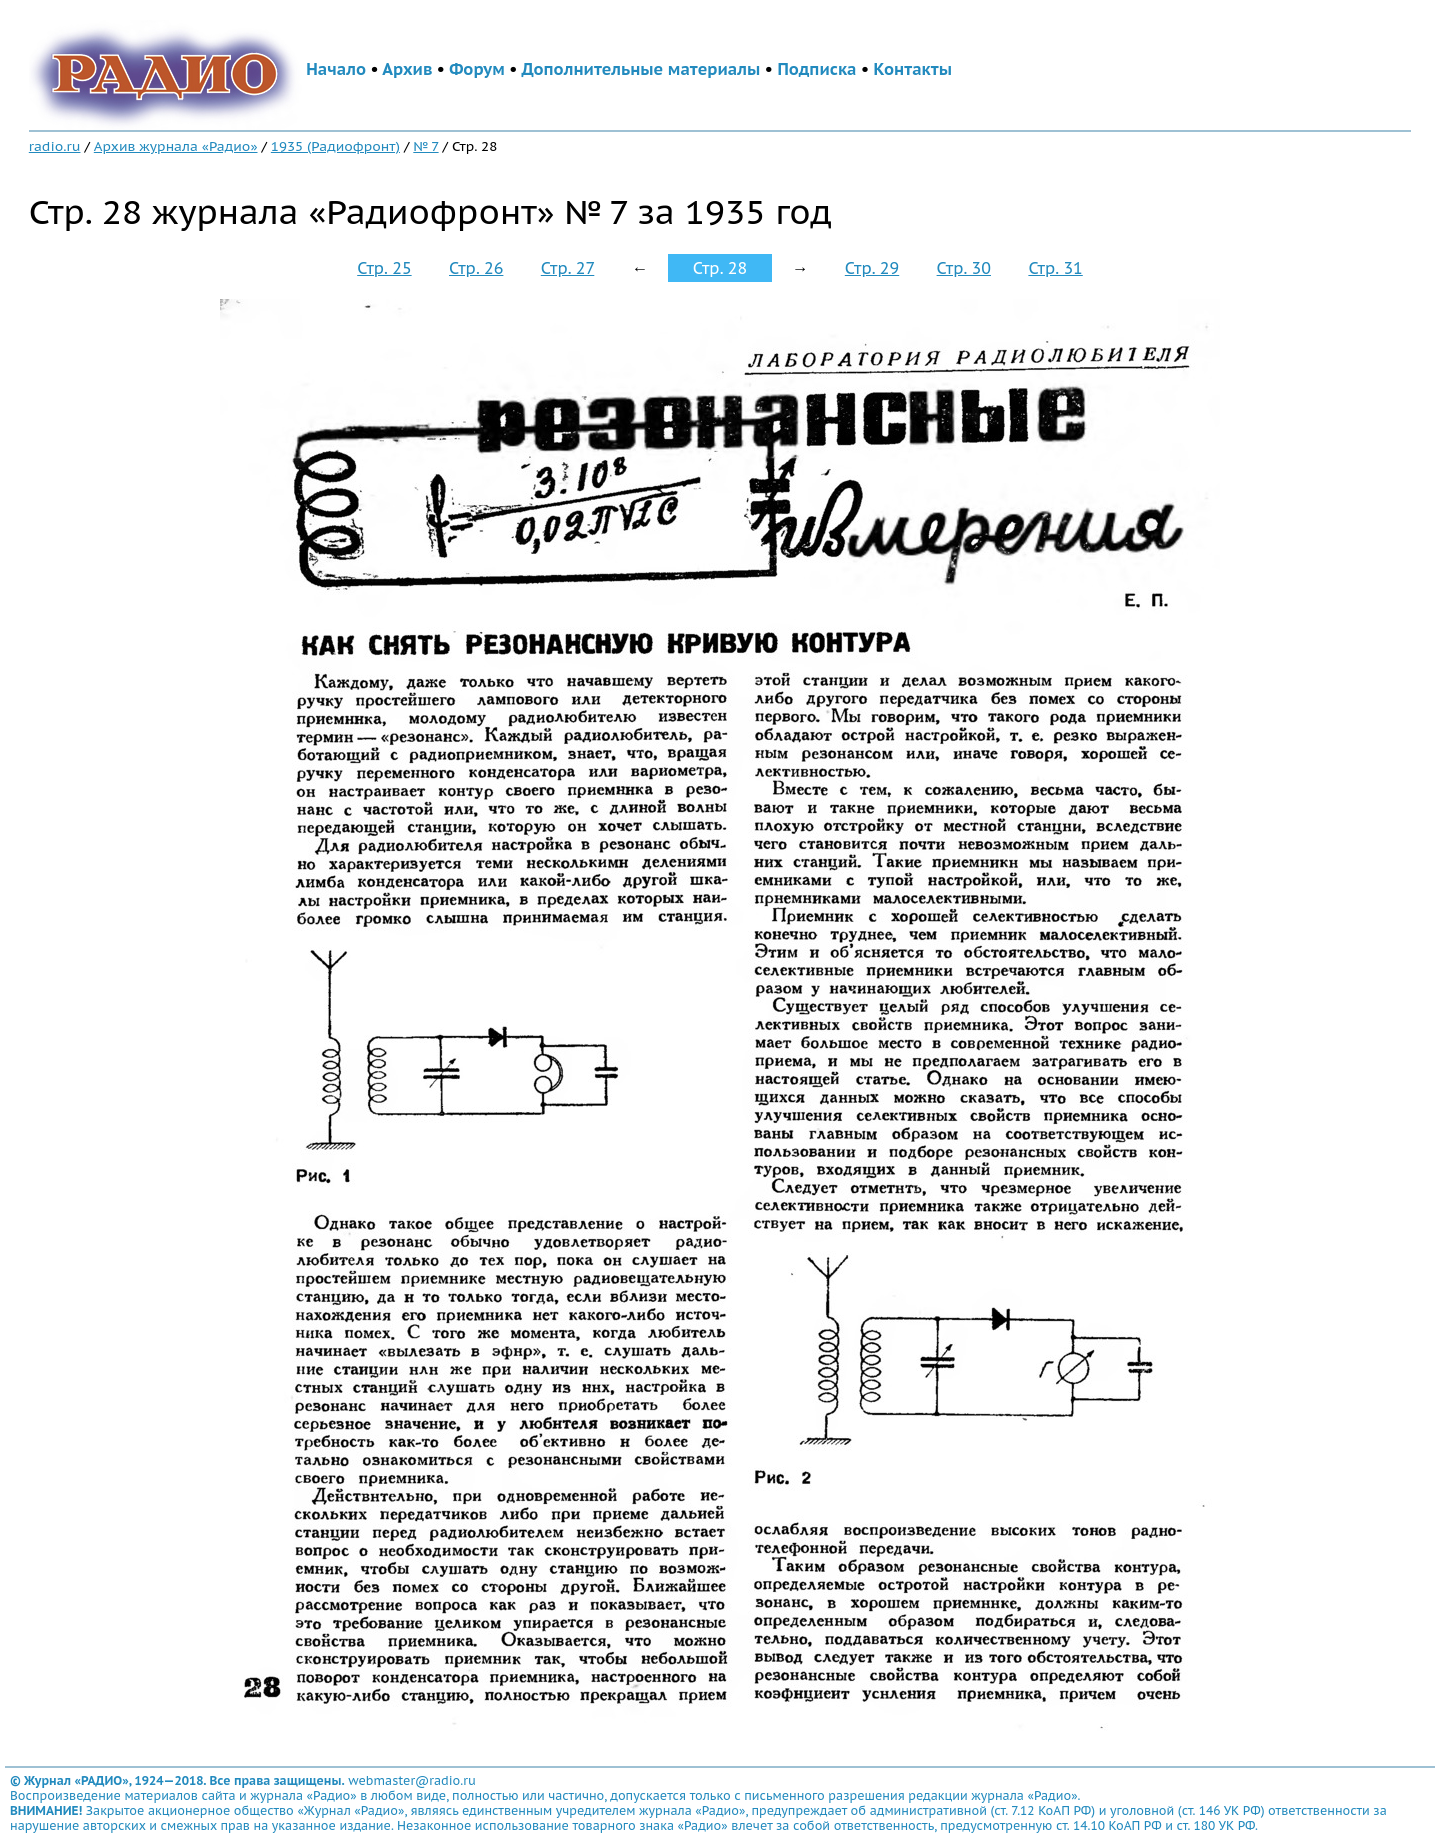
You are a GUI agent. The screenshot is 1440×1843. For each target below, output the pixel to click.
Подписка (816, 69)
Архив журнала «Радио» (176, 146)
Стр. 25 (384, 268)
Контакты (913, 69)
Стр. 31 (1055, 268)
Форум (477, 69)
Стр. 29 (872, 268)
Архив (407, 69)
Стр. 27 (568, 268)
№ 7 (425, 146)
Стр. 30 (964, 268)
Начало (336, 69)
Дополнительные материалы (641, 69)
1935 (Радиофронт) (335, 146)
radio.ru (55, 146)
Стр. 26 (476, 268)
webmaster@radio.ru (412, 1780)
